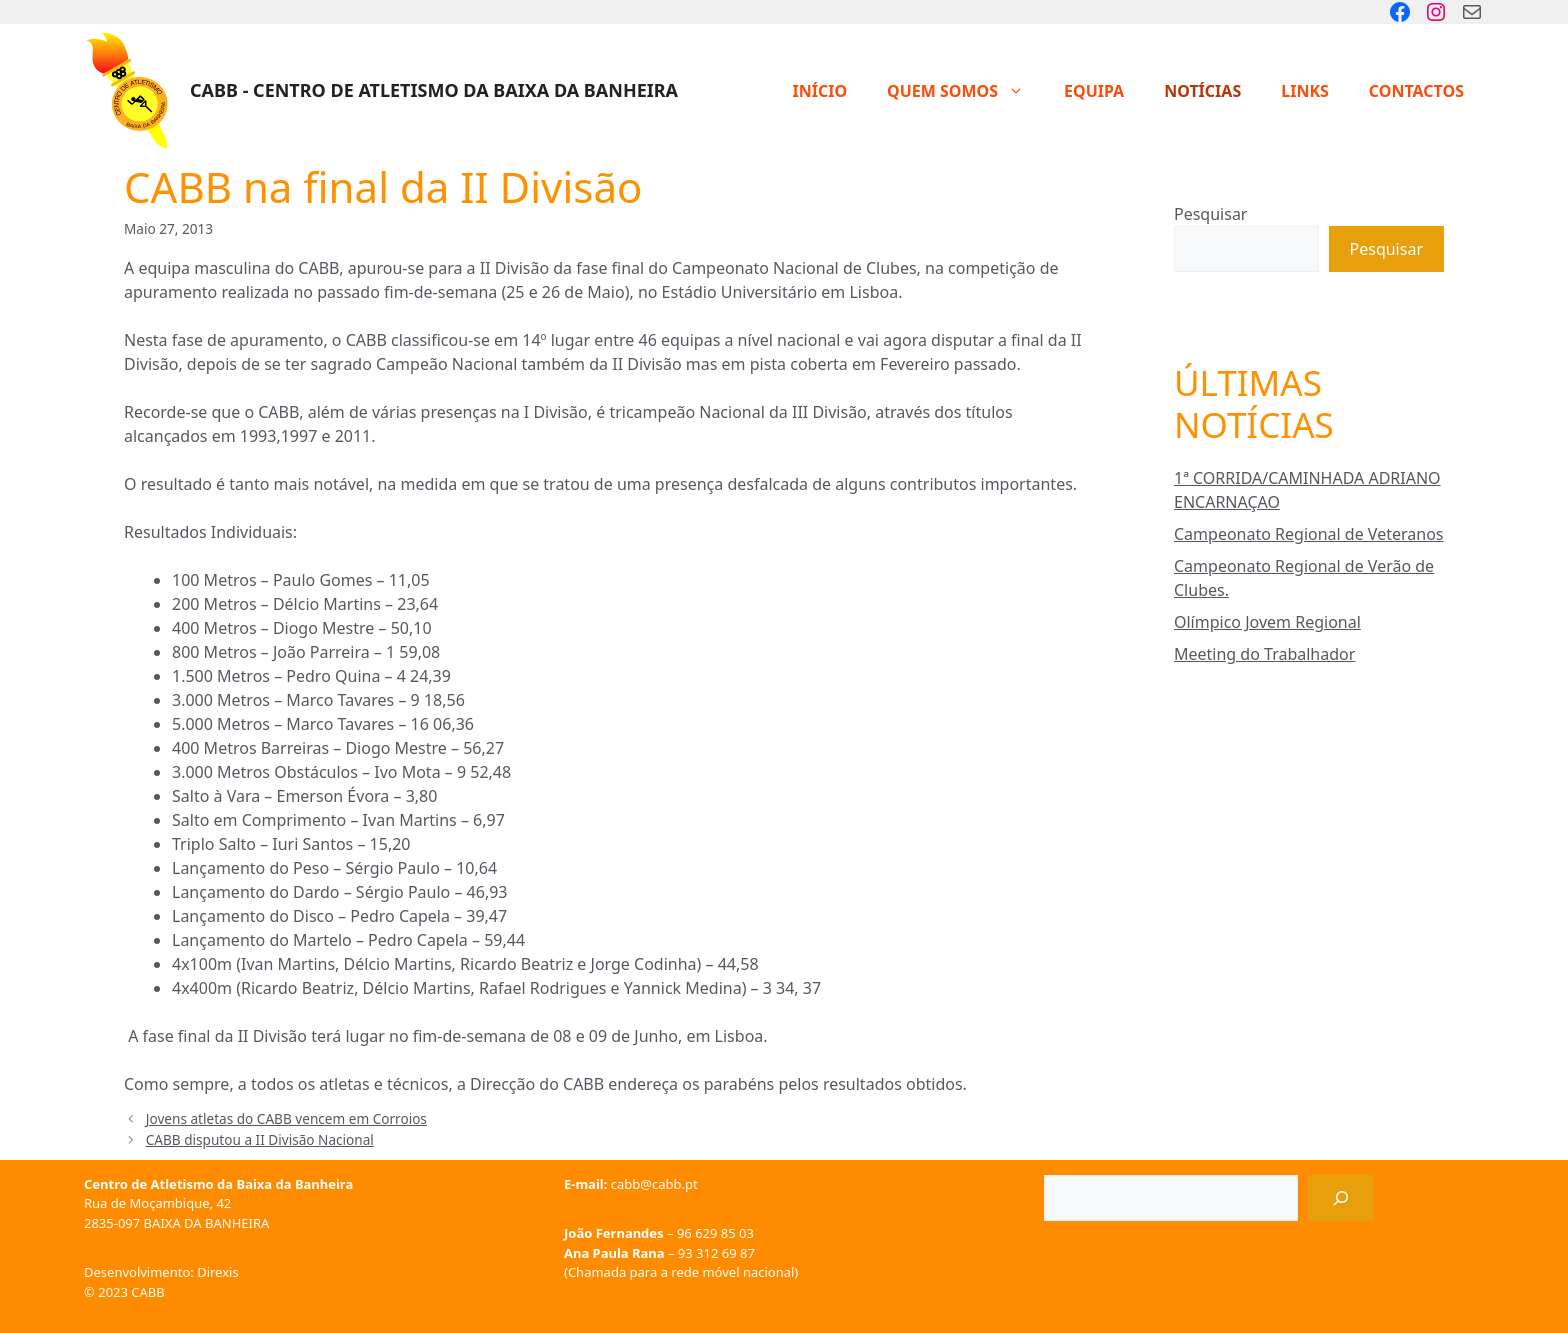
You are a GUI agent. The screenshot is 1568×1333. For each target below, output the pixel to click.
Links (1305, 91)
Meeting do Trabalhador (1264, 654)
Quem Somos (965, 91)
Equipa (1094, 91)
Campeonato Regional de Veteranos (1308, 534)
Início (819, 91)
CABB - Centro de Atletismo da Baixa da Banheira (434, 90)
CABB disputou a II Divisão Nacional (260, 1139)
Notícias (1202, 91)
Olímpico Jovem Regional (1267, 622)
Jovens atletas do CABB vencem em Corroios (286, 1118)
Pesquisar (1210, 214)
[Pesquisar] (1341, 1198)
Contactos (1416, 91)
